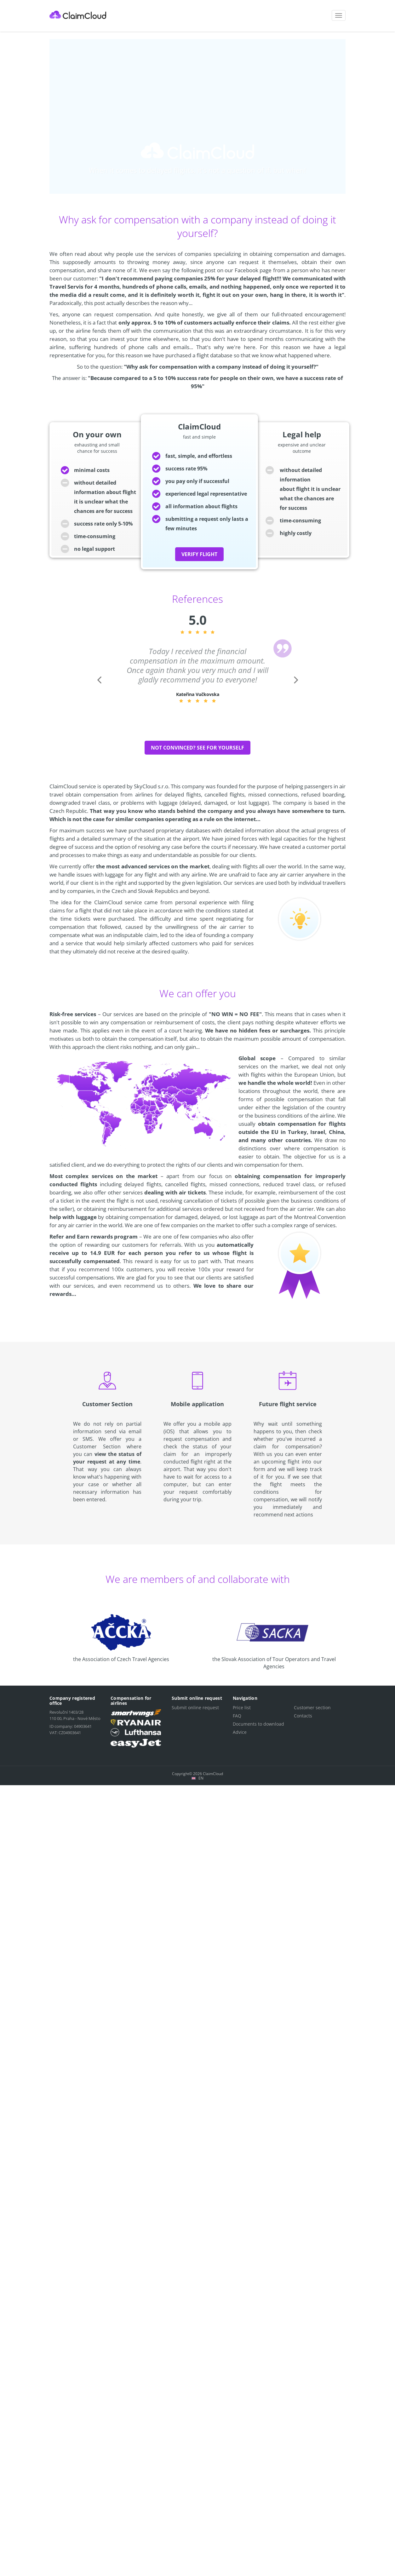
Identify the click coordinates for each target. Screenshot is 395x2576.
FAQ (237, 1716)
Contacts (303, 1716)
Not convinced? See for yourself (197, 747)
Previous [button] (98, 689)
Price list (242, 1708)
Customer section (312, 1708)
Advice (240, 1732)
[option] (197, 674)
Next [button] (295, 689)
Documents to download (258, 1724)
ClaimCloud (77, 15)
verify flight (199, 554)
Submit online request (195, 1708)
